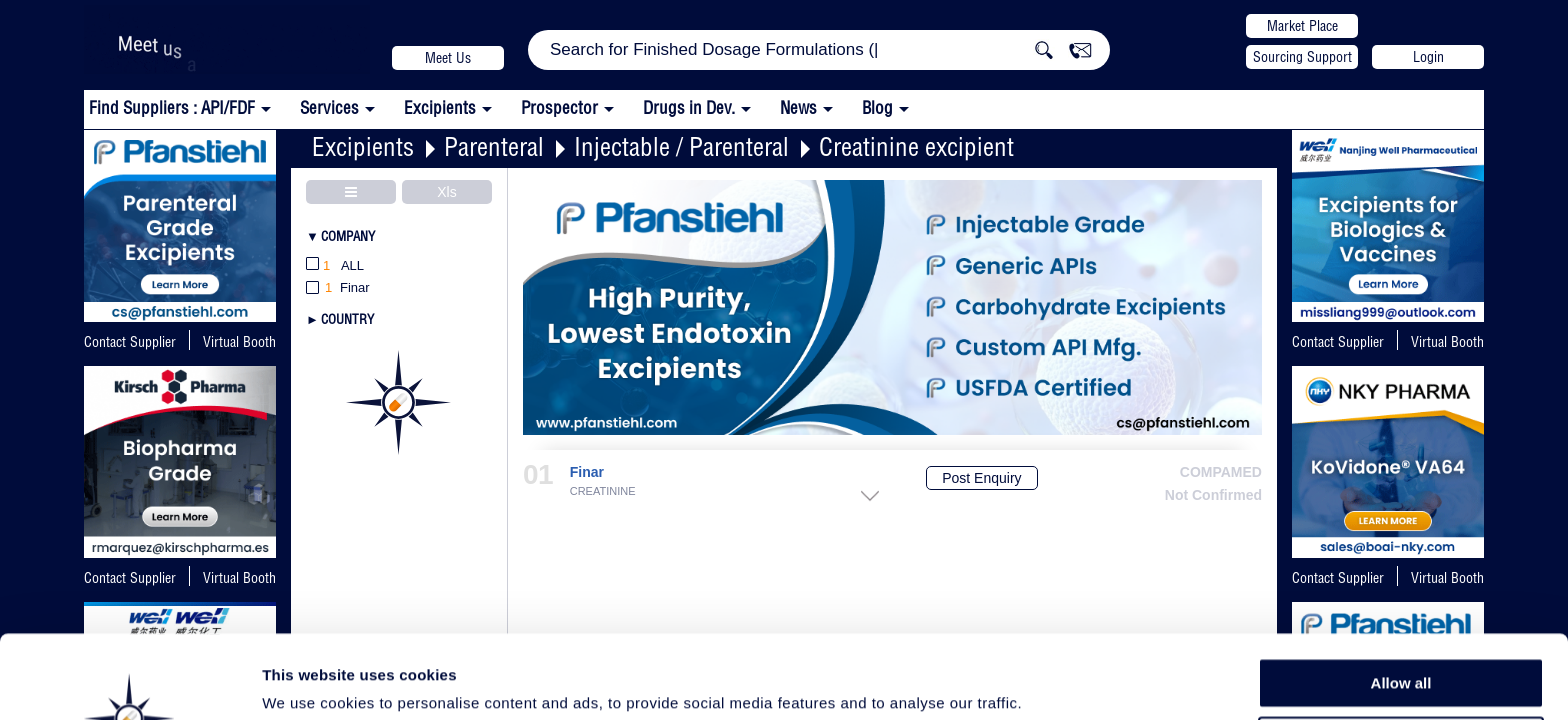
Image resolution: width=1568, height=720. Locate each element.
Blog (877, 107)
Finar (587, 472)
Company (348, 236)
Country (347, 319)
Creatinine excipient (916, 146)
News (798, 107)
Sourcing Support (1302, 57)
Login (1428, 57)
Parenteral (494, 146)
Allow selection (1400, 645)
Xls (446, 192)
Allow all (1401, 599)
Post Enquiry (981, 478)
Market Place (1302, 26)
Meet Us (448, 58)
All (335, 266)
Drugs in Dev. (689, 107)
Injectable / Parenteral (681, 146)
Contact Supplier (130, 342)
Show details (1049, 681)
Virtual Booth (1447, 342)
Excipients (363, 146)
